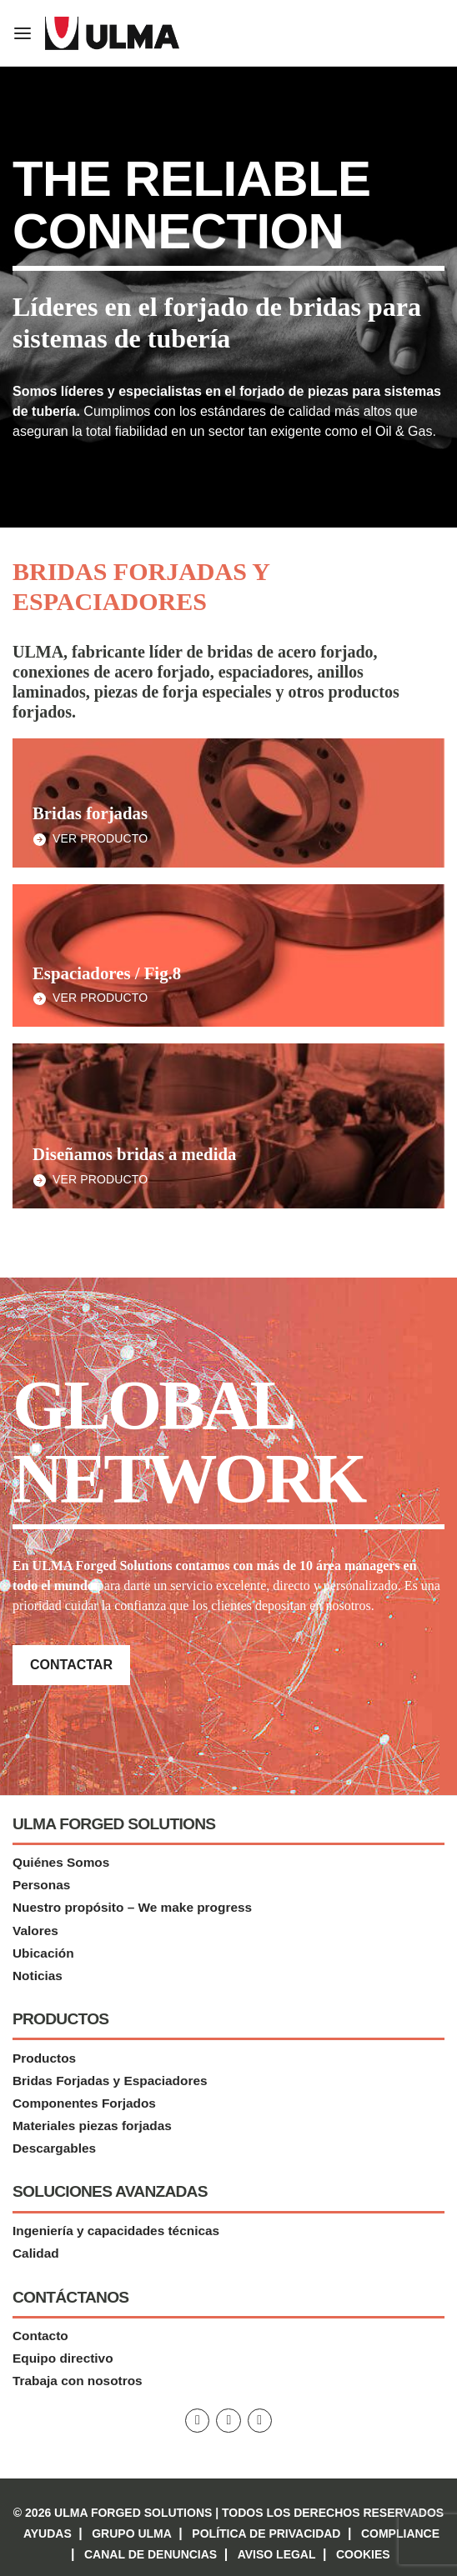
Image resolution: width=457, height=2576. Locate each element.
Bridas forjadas (90, 813)
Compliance (400, 2533)
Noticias (38, 1975)
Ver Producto (100, 838)
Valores (35, 1930)
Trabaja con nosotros (78, 2381)
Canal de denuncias (150, 2554)
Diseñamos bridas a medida (134, 1153)
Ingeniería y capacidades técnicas (116, 2230)
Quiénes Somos (61, 1863)
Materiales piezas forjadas (92, 2125)
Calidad (36, 2253)
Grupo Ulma (132, 2533)
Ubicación (43, 1953)
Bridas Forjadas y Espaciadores (110, 2080)
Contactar (71, 1665)
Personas (41, 1885)
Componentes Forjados (84, 2103)
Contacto (40, 2336)
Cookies (363, 2554)
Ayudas (47, 2533)
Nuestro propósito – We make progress (132, 1908)
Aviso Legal (277, 2554)
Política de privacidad (266, 2533)
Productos (44, 2058)
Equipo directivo (63, 2359)
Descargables (54, 2148)
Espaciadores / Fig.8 (107, 973)
